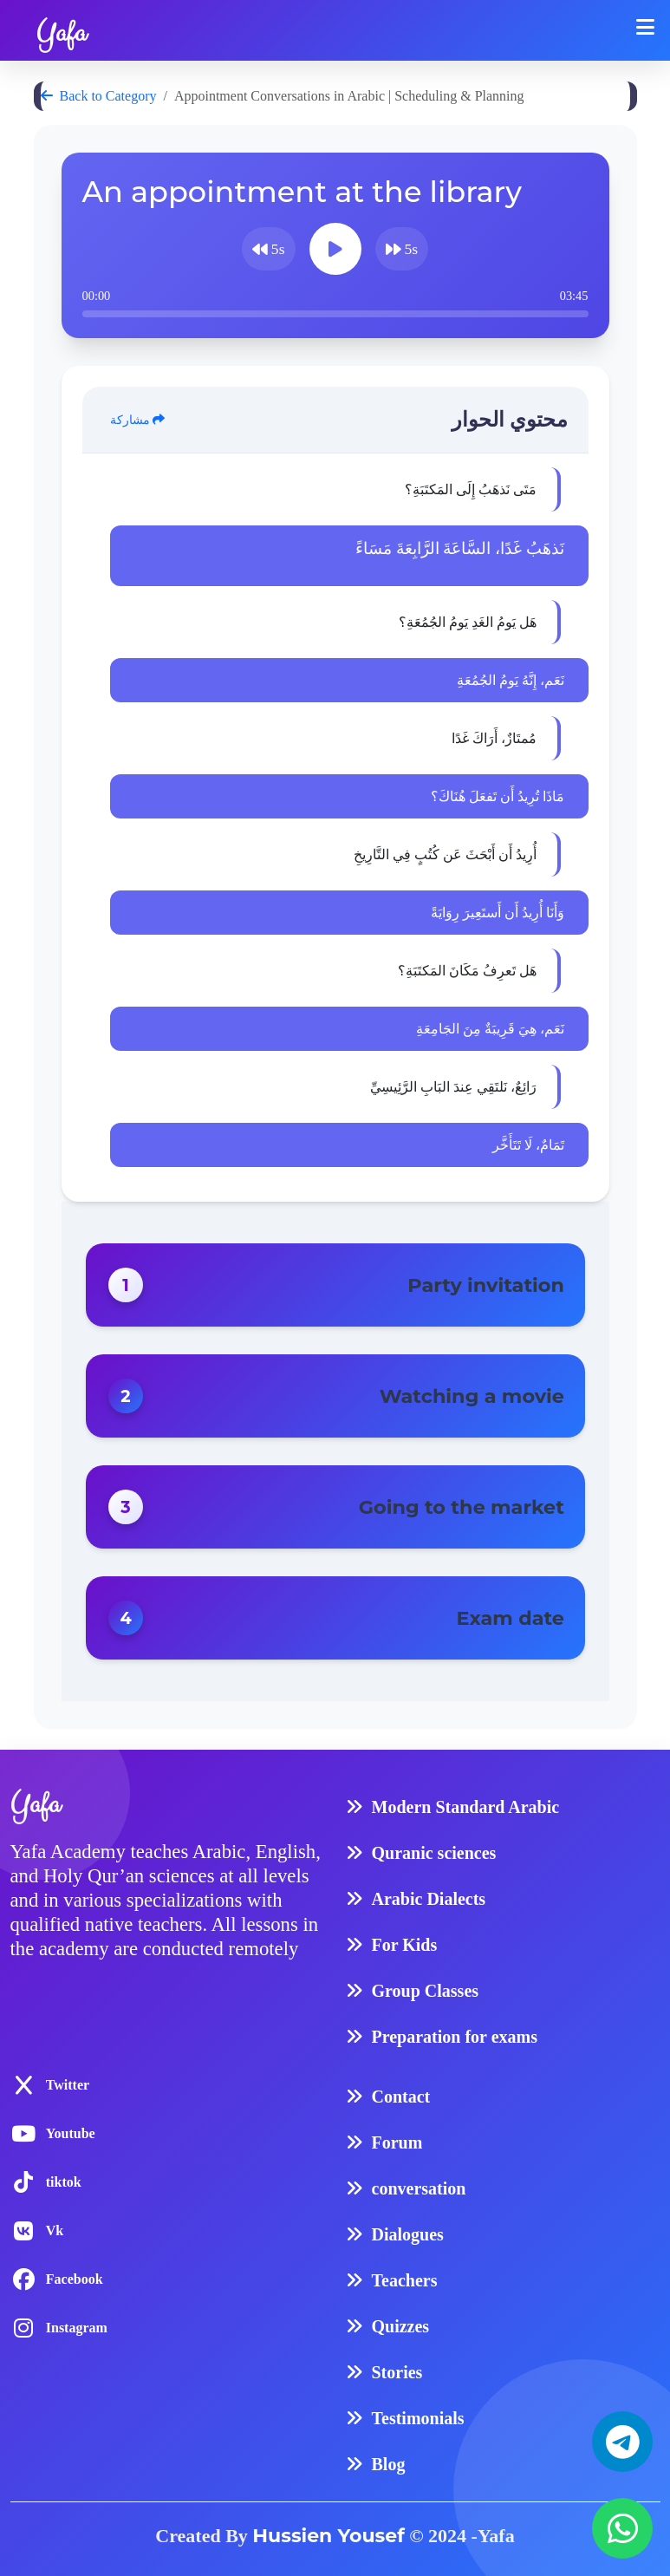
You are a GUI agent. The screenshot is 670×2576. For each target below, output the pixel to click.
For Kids (405, 1944)
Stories (397, 2372)
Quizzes (401, 2326)
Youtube (70, 2133)
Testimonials (418, 2418)
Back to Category (99, 95)
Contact (401, 2096)
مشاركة (138, 420)
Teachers (405, 2280)
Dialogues (408, 2234)
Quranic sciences (434, 1852)
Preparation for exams (454, 2036)
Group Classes (425, 1990)
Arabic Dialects (429, 1898)
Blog (389, 2464)
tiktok (63, 2182)
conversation (419, 2188)
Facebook (74, 2279)
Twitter (67, 2084)
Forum (397, 2142)
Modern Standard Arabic (466, 1806)
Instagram (76, 2327)
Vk (54, 2230)
